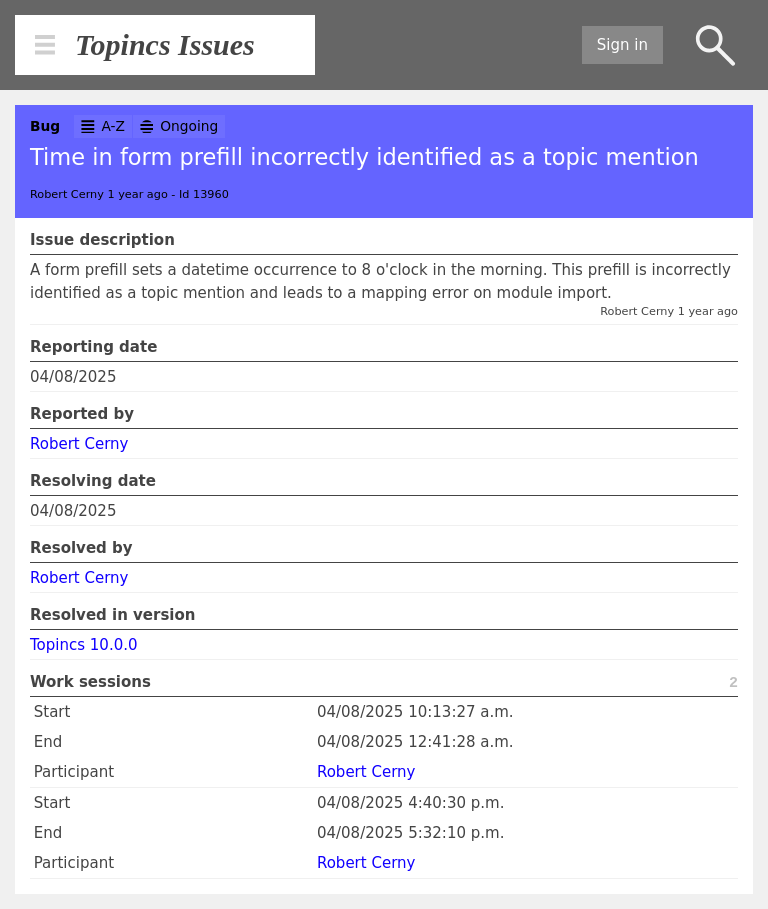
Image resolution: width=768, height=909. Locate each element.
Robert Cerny (79, 444)
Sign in (622, 45)
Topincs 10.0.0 (84, 645)
